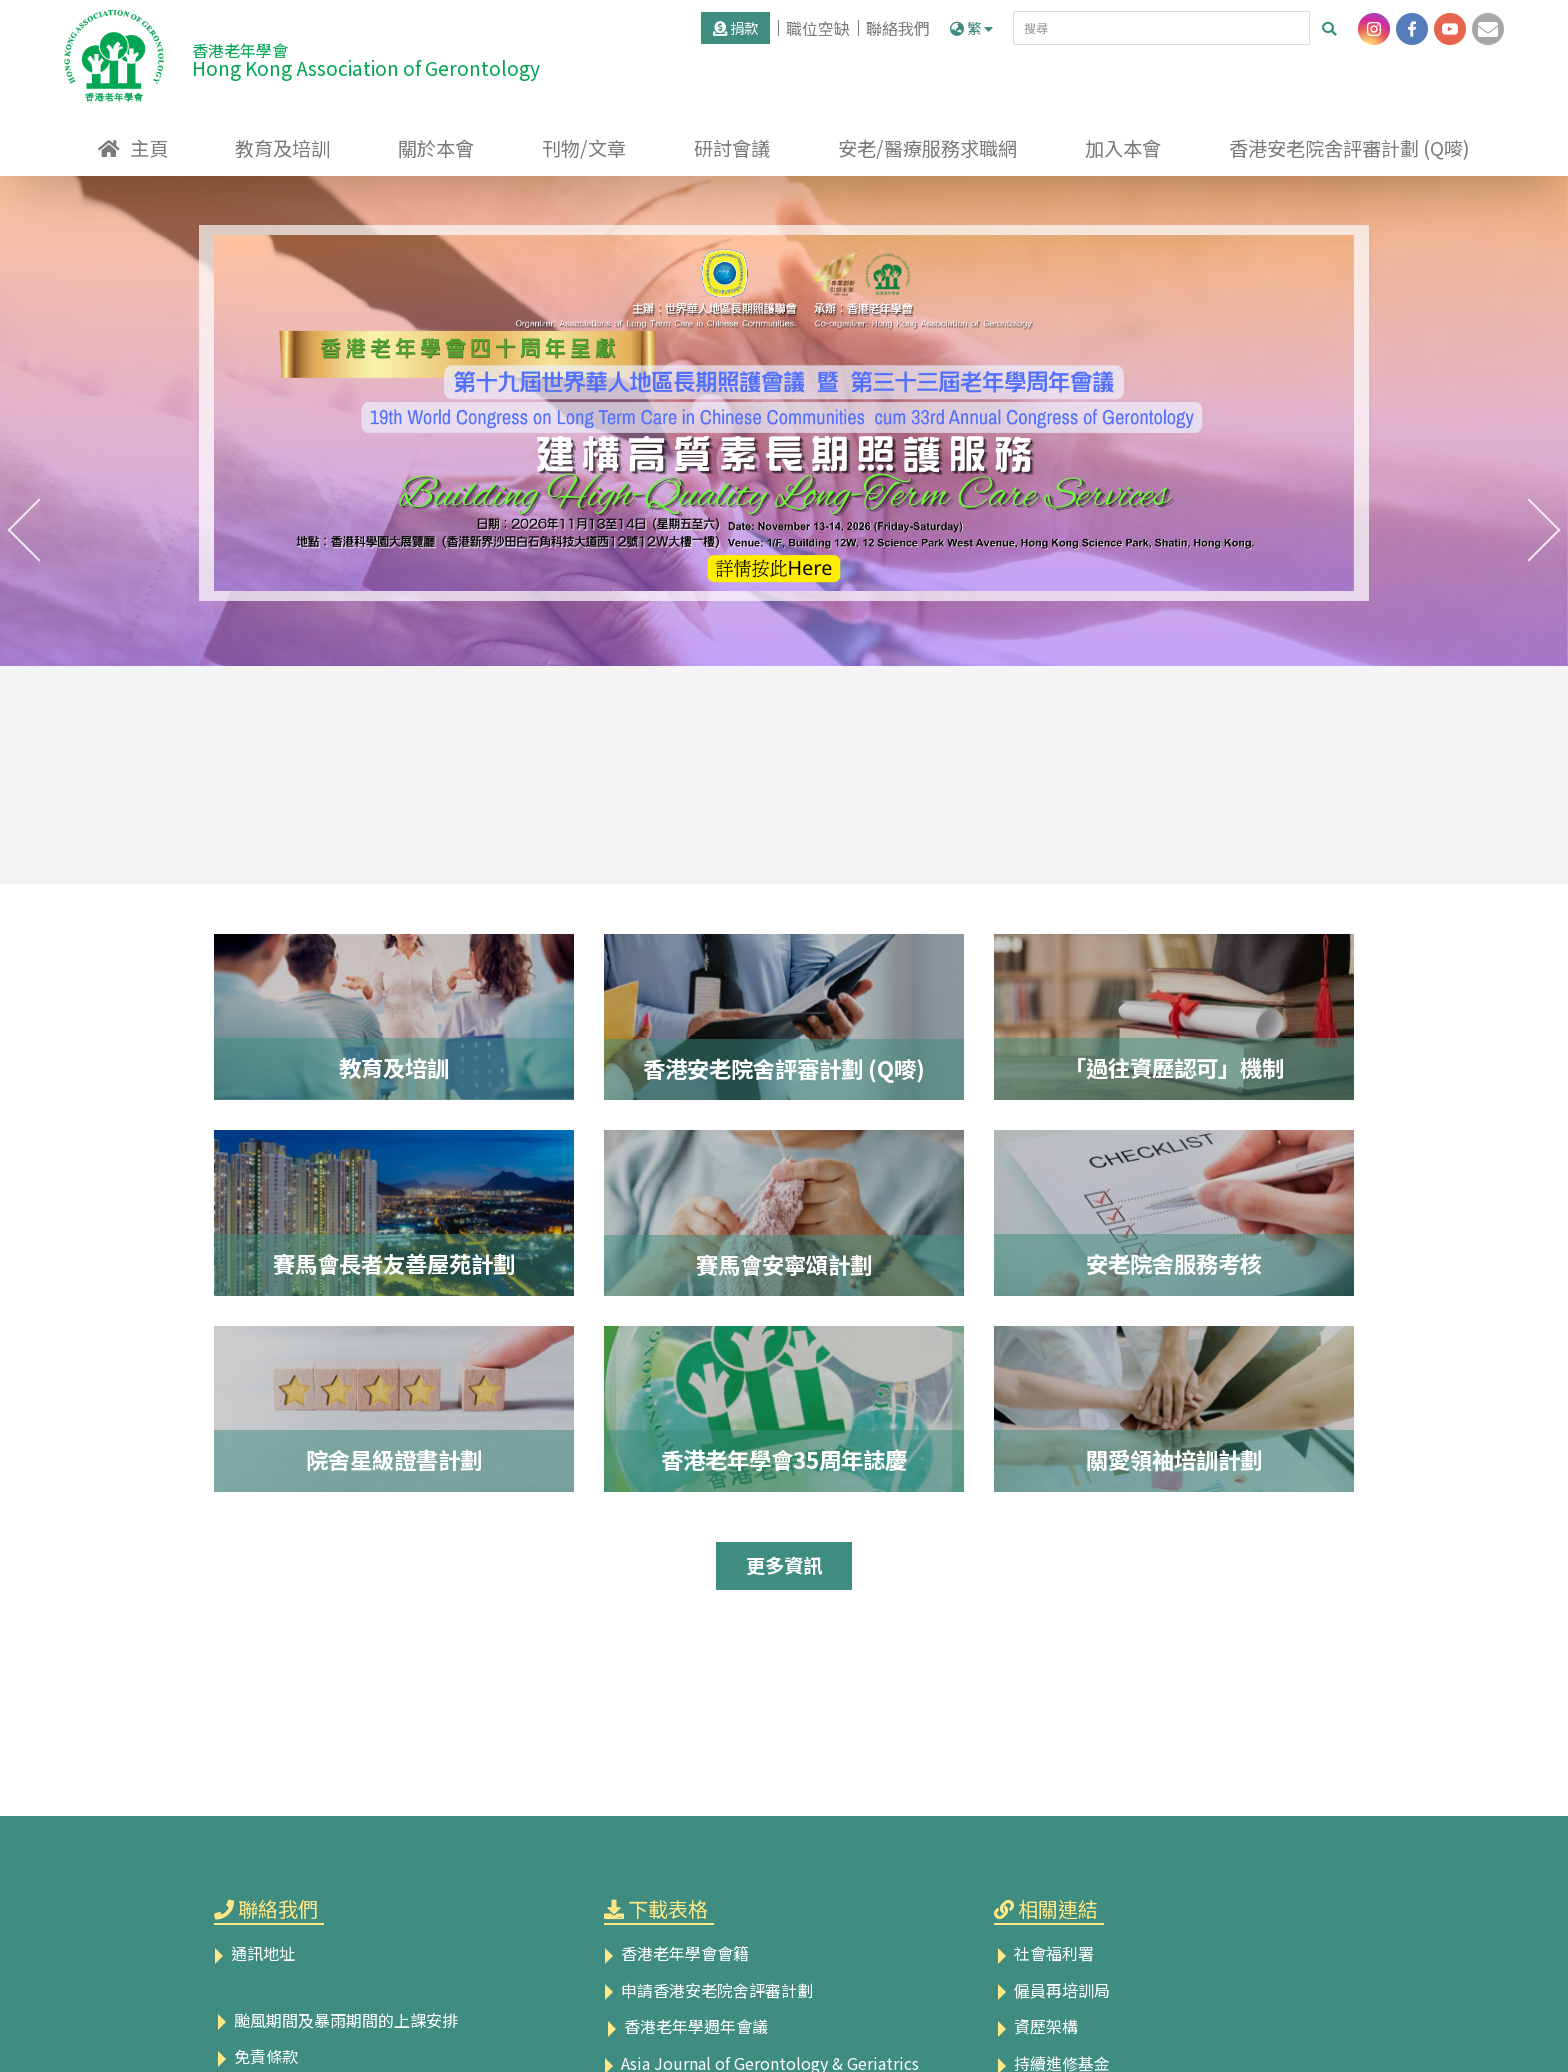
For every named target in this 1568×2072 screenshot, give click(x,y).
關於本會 (436, 148)
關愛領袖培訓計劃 (1174, 1459)
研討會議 (732, 148)
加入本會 (1123, 148)
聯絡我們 (898, 28)
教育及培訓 (282, 148)
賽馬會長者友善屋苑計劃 (394, 1263)
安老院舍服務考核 (1174, 1263)
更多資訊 (784, 1565)
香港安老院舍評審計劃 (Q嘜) (1349, 148)
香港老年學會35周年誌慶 (784, 1459)
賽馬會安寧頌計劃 (784, 1264)
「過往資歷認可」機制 (1174, 1067)
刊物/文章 (584, 148)
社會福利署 (1044, 1953)
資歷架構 (1036, 2026)
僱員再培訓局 (1052, 1990)
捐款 (735, 27)
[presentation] (24, 530)
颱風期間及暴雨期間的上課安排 (336, 2020)
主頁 (149, 148)
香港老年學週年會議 (686, 2026)
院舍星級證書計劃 (394, 1459)
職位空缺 (818, 28)
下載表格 (668, 1908)
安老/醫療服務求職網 (927, 148)
